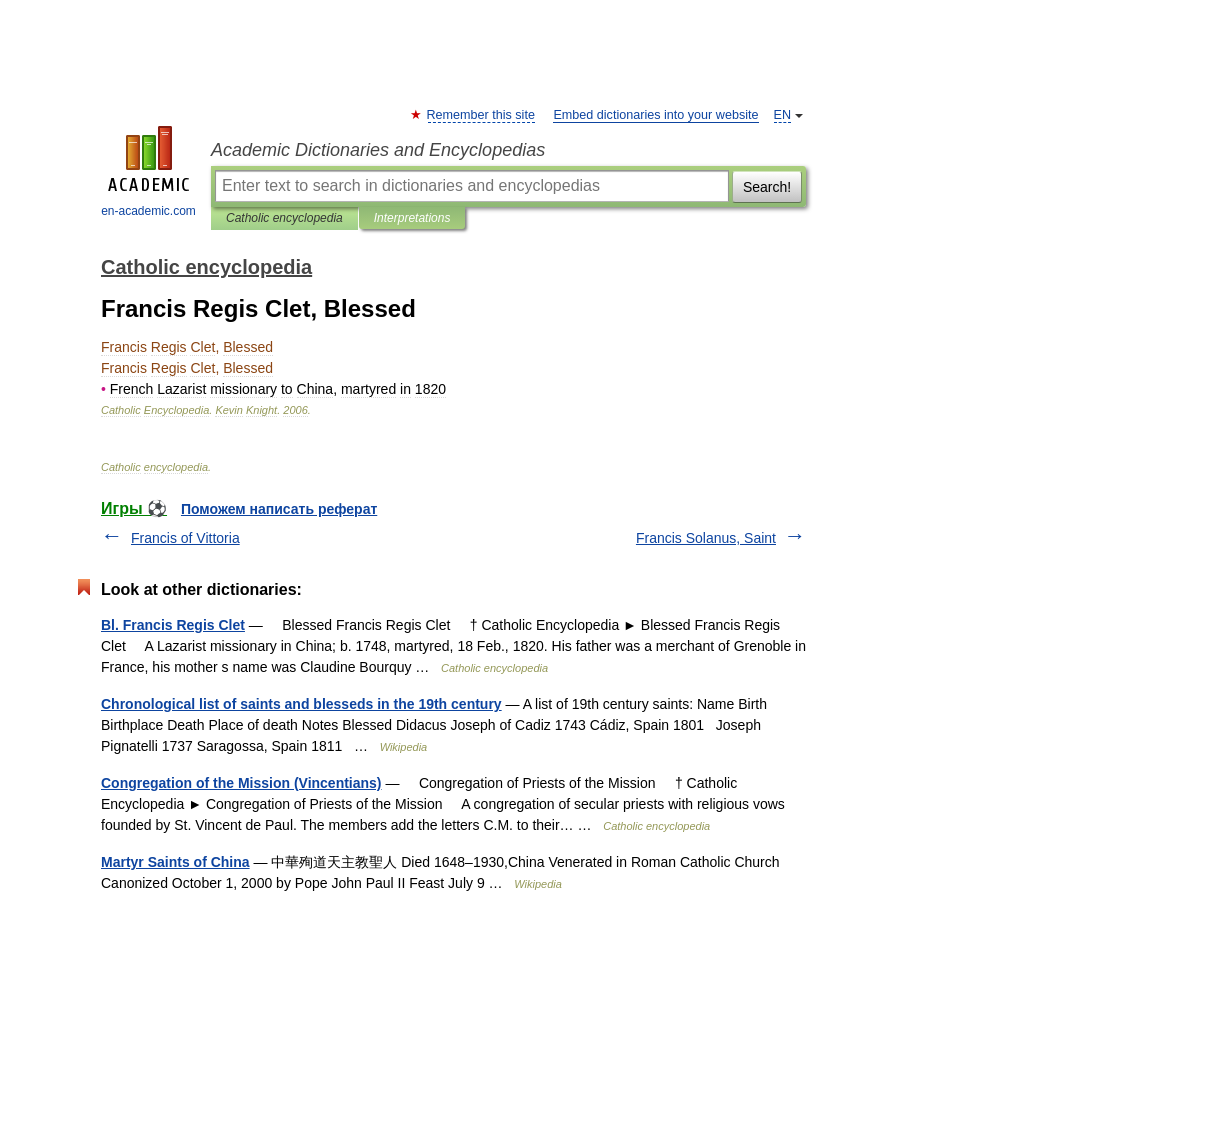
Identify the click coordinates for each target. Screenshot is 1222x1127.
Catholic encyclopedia (284, 218)
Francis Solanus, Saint (706, 538)
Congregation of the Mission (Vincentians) (241, 783)
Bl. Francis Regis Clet (173, 625)
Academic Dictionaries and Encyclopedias (378, 150)
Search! (767, 187)
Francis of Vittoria (185, 538)
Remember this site (481, 115)
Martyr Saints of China (175, 862)
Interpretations (412, 218)
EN (783, 115)
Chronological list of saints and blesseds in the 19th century (301, 704)
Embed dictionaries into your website (655, 115)
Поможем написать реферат (279, 509)
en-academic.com (148, 172)
